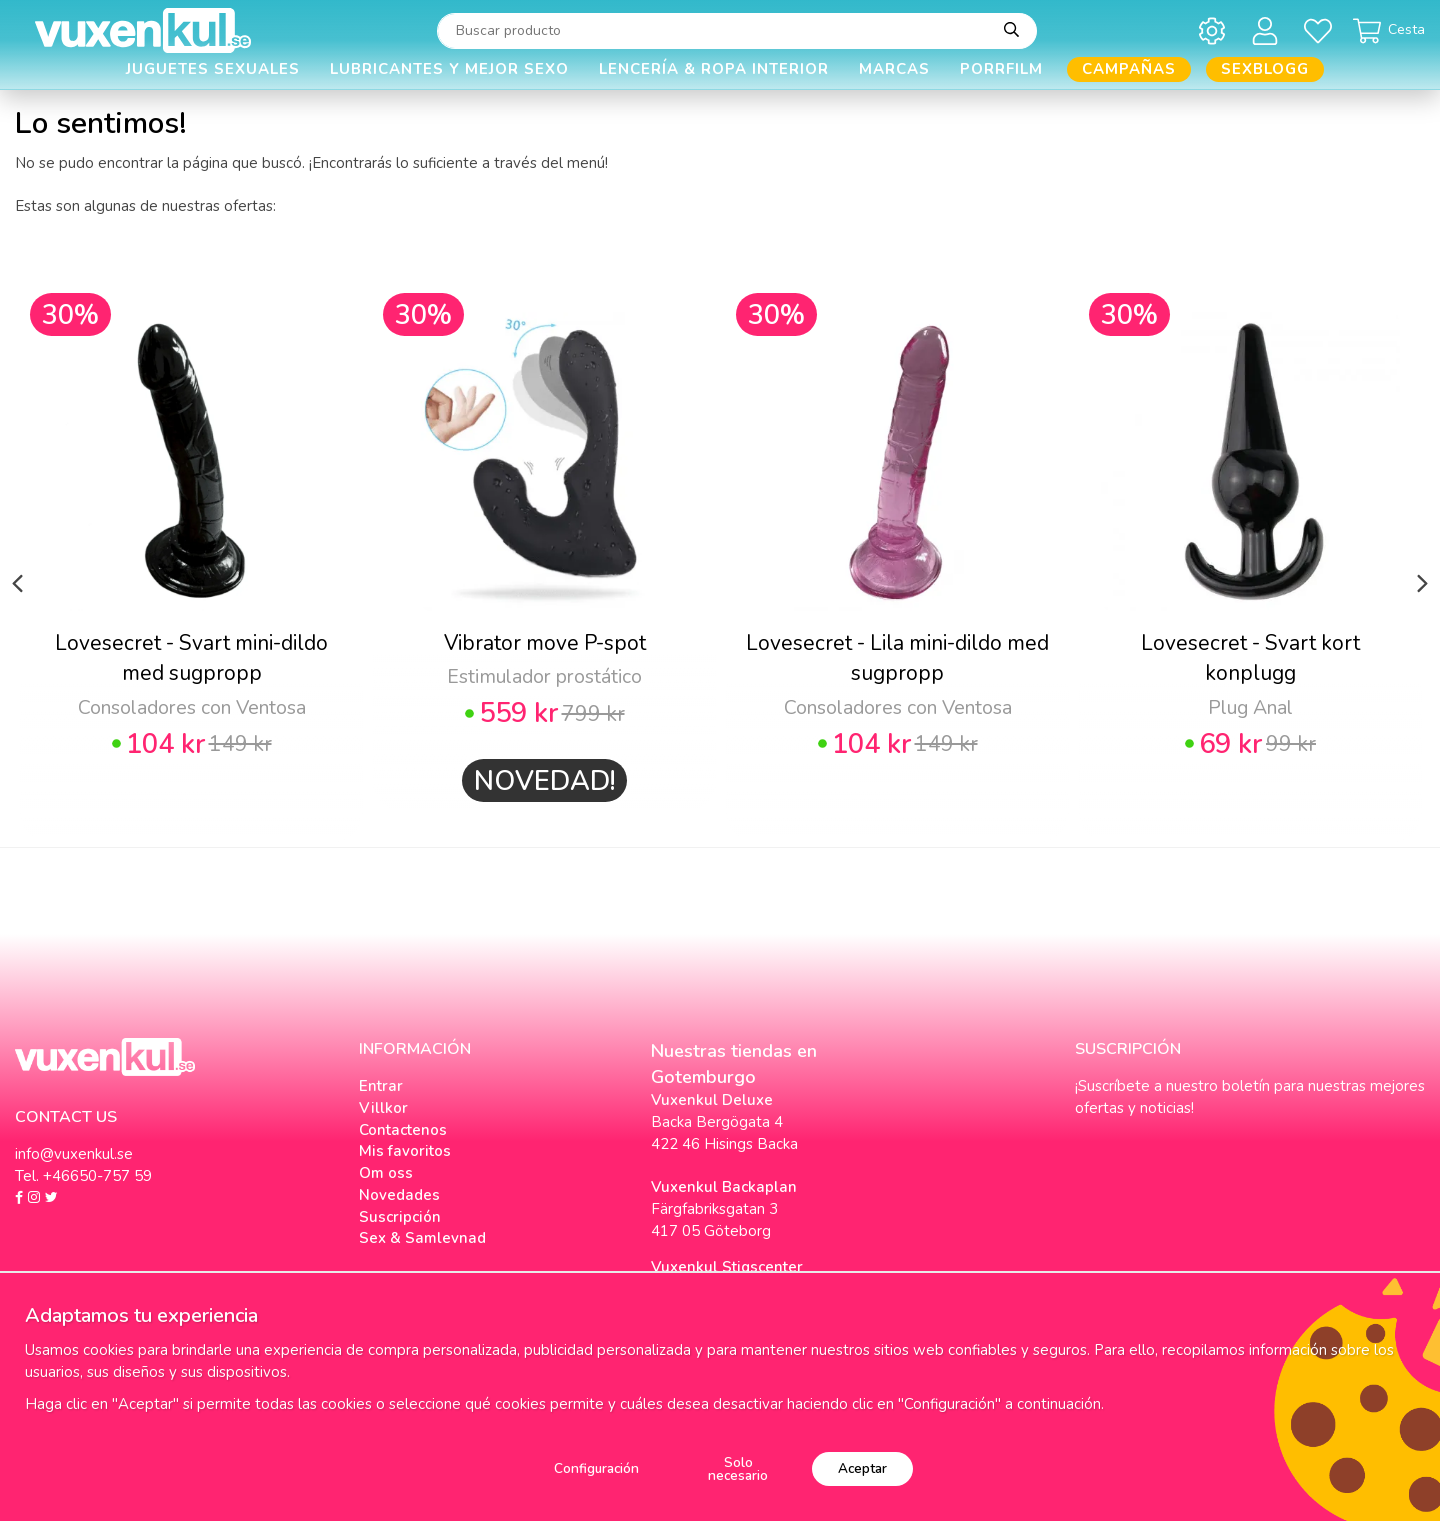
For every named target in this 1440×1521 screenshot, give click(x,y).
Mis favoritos (405, 1151)
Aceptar (862, 1468)
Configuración (596, 1468)
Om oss (386, 1173)
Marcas (894, 69)
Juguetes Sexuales (213, 69)
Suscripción (400, 1217)
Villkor (383, 1108)
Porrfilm (1001, 69)
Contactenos (403, 1130)
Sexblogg (1265, 69)
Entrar (381, 1086)
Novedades (399, 1195)
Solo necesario (738, 1469)
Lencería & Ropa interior (714, 69)
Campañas (1129, 69)
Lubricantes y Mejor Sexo (449, 69)
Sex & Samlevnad (422, 1238)
